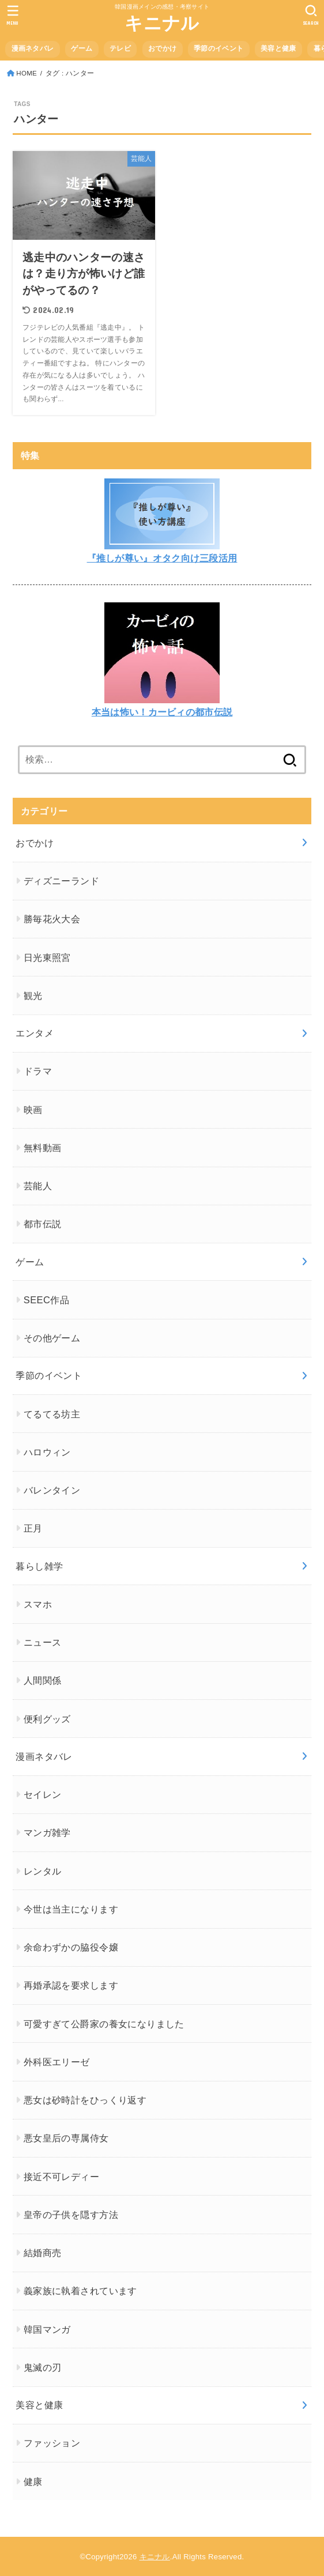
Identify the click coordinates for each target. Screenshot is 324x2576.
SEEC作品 (46, 1300)
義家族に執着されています (80, 2290)
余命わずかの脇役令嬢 (71, 1947)
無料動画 (43, 1147)
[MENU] (13, 15)
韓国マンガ (47, 2329)
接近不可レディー (61, 2176)
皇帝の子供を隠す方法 (71, 2214)
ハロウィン (47, 1452)
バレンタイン (52, 1490)
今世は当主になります (71, 1909)
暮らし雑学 (39, 1566)
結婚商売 (43, 2252)
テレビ (120, 48)
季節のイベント (218, 48)
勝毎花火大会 (52, 919)
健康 (33, 2481)
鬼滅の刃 (43, 2367)
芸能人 (38, 1185)
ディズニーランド (61, 881)
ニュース (43, 1642)
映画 (33, 1109)
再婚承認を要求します (71, 1985)
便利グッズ (47, 1719)
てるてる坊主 (52, 1414)
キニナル (162, 23)
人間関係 (43, 1680)
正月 (33, 1528)
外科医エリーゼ (57, 2062)
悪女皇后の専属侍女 (66, 2138)
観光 (33, 995)
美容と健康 (278, 48)
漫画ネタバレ (33, 48)
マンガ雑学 (47, 1832)
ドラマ (38, 1071)
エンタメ (35, 1033)
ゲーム (81, 48)
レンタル (43, 1871)
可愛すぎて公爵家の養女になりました (104, 2024)
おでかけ (162, 48)
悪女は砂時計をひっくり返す (85, 2100)
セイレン (43, 1794)
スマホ (38, 1604)
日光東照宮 (47, 957)
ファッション (52, 2443)
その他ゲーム (52, 1338)
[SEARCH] (311, 15)
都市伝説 (43, 1224)
